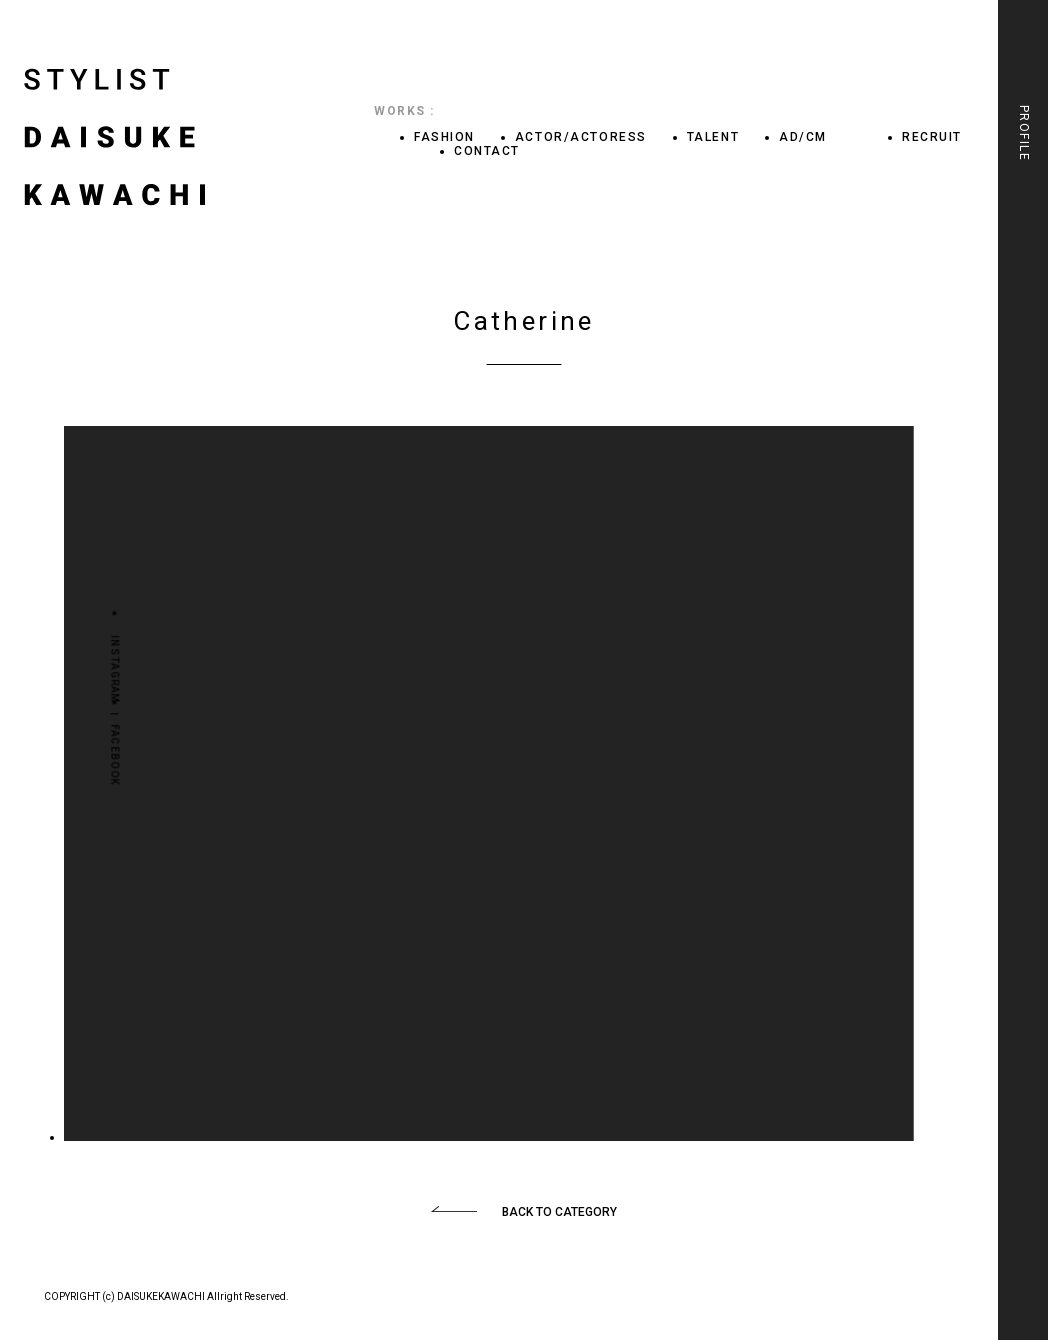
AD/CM (803, 137)
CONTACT (487, 151)
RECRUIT (932, 137)
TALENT (713, 137)
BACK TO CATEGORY (559, 1212)
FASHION (444, 137)
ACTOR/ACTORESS (581, 137)
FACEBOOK (114, 754)
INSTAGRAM (114, 669)
